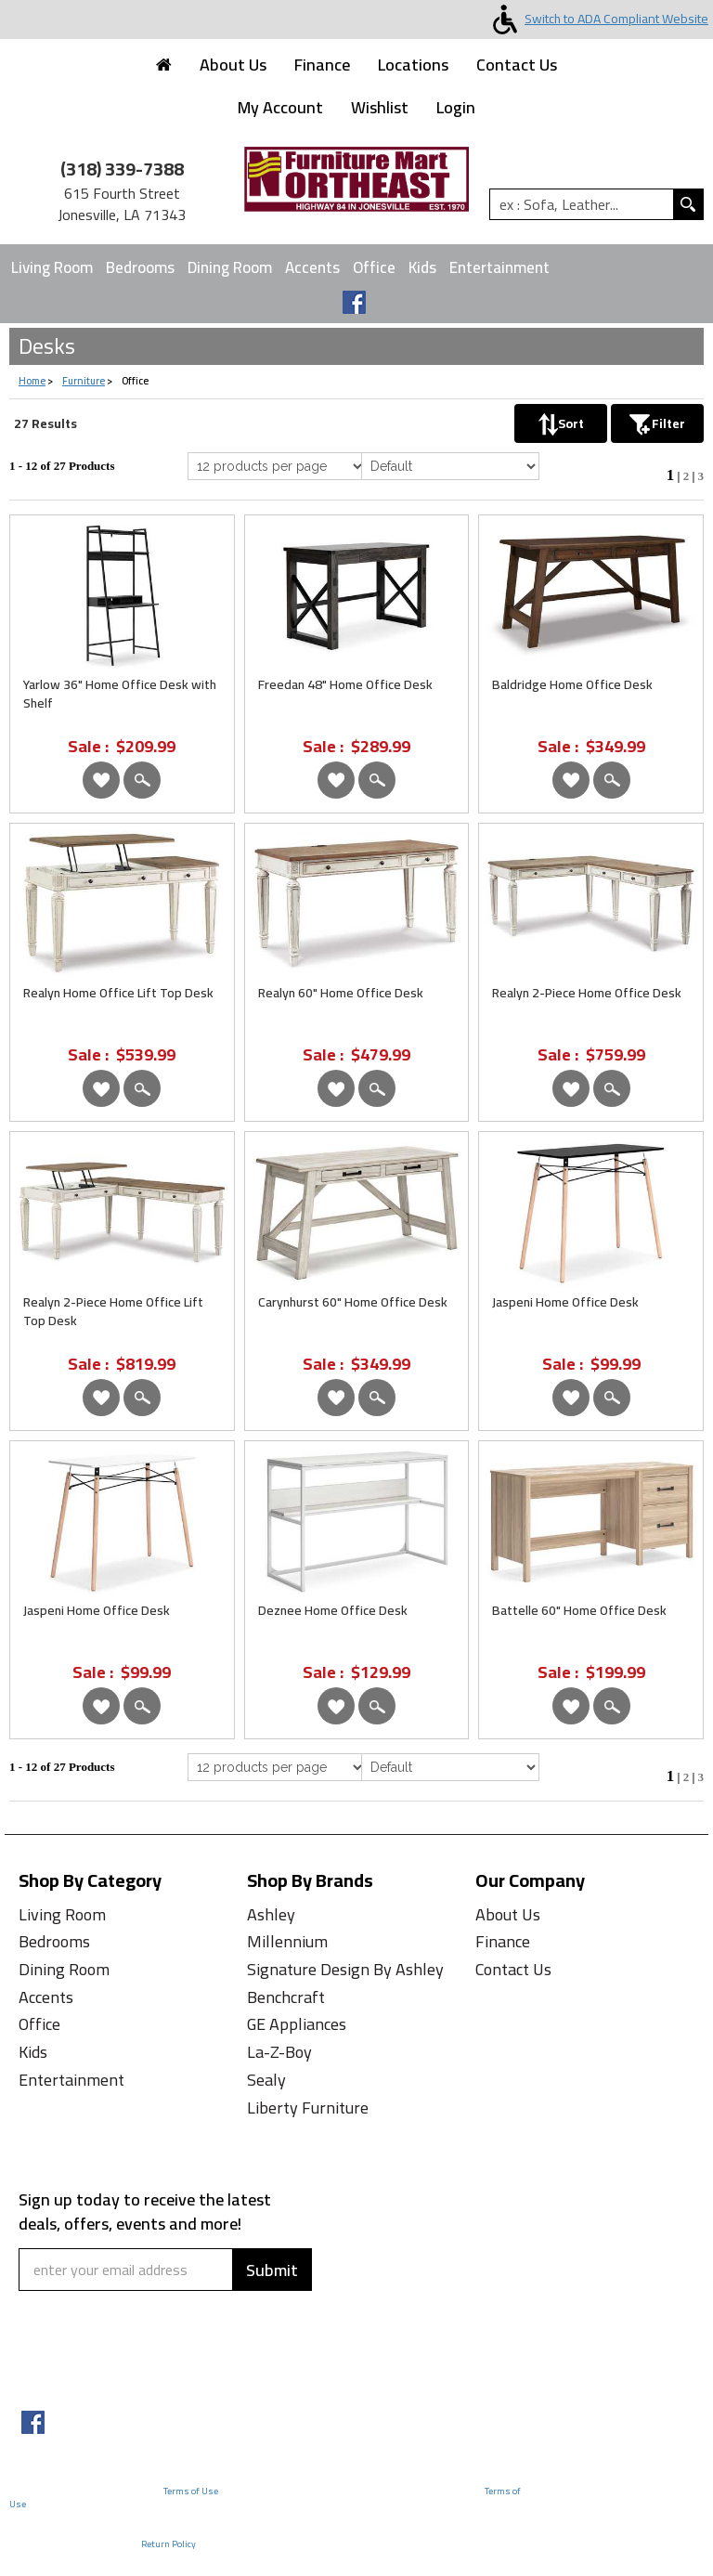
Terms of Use (190, 2491)
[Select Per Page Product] (277, 466)
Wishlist (379, 107)
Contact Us (516, 64)
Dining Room (230, 267)
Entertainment (499, 267)
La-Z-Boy (279, 2051)
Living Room (52, 267)
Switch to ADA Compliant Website (597, 19)
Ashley (271, 1914)
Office (374, 267)
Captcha (53, 2303)
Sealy (266, 2079)
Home (32, 380)
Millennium (287, 1941)
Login (455, 107)
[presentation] (131, 2356)
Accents (312, 267)
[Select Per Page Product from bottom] (277, 1767)
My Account (280, 107)
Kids (422, 267)
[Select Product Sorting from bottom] (450, 1767)
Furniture (83, 380)
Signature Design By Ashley (345, 1969)
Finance (322, 64)
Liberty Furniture (308, 2107)
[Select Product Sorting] (450, 466)
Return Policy (168, 2544)
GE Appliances (296, 2024)
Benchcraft (286, 1997)
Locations (413, 64)
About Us (233, 64)
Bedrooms (140, 267)
